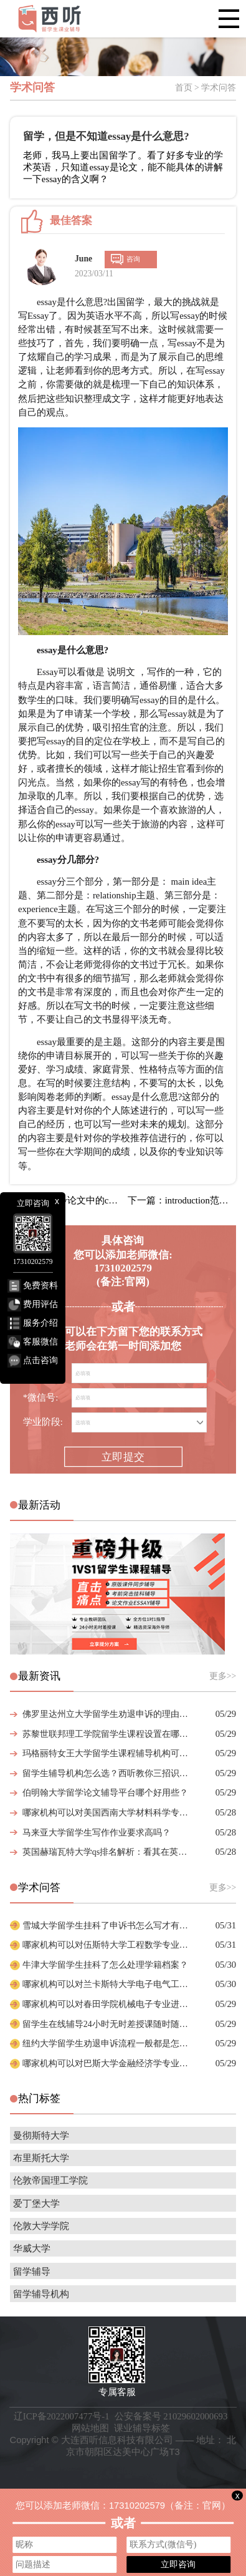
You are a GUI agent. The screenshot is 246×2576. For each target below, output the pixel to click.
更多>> (222, 1676)
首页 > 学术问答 (206, 87)
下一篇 (182, 1200)
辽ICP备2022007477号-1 (62, 2416)
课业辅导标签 (142, 2428)
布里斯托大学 (41, 2158)
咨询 (133, 259)
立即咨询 (178, 2564)
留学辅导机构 (41, 2294)
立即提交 (122, 1457)
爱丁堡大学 (36, 2204)
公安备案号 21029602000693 (171, 2416)
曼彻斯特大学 (41, 2136)
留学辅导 (31, 2272)
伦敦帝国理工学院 (50, 2180)
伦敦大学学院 (41, 2226)
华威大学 (31, 2248)
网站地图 (90, 2428)
